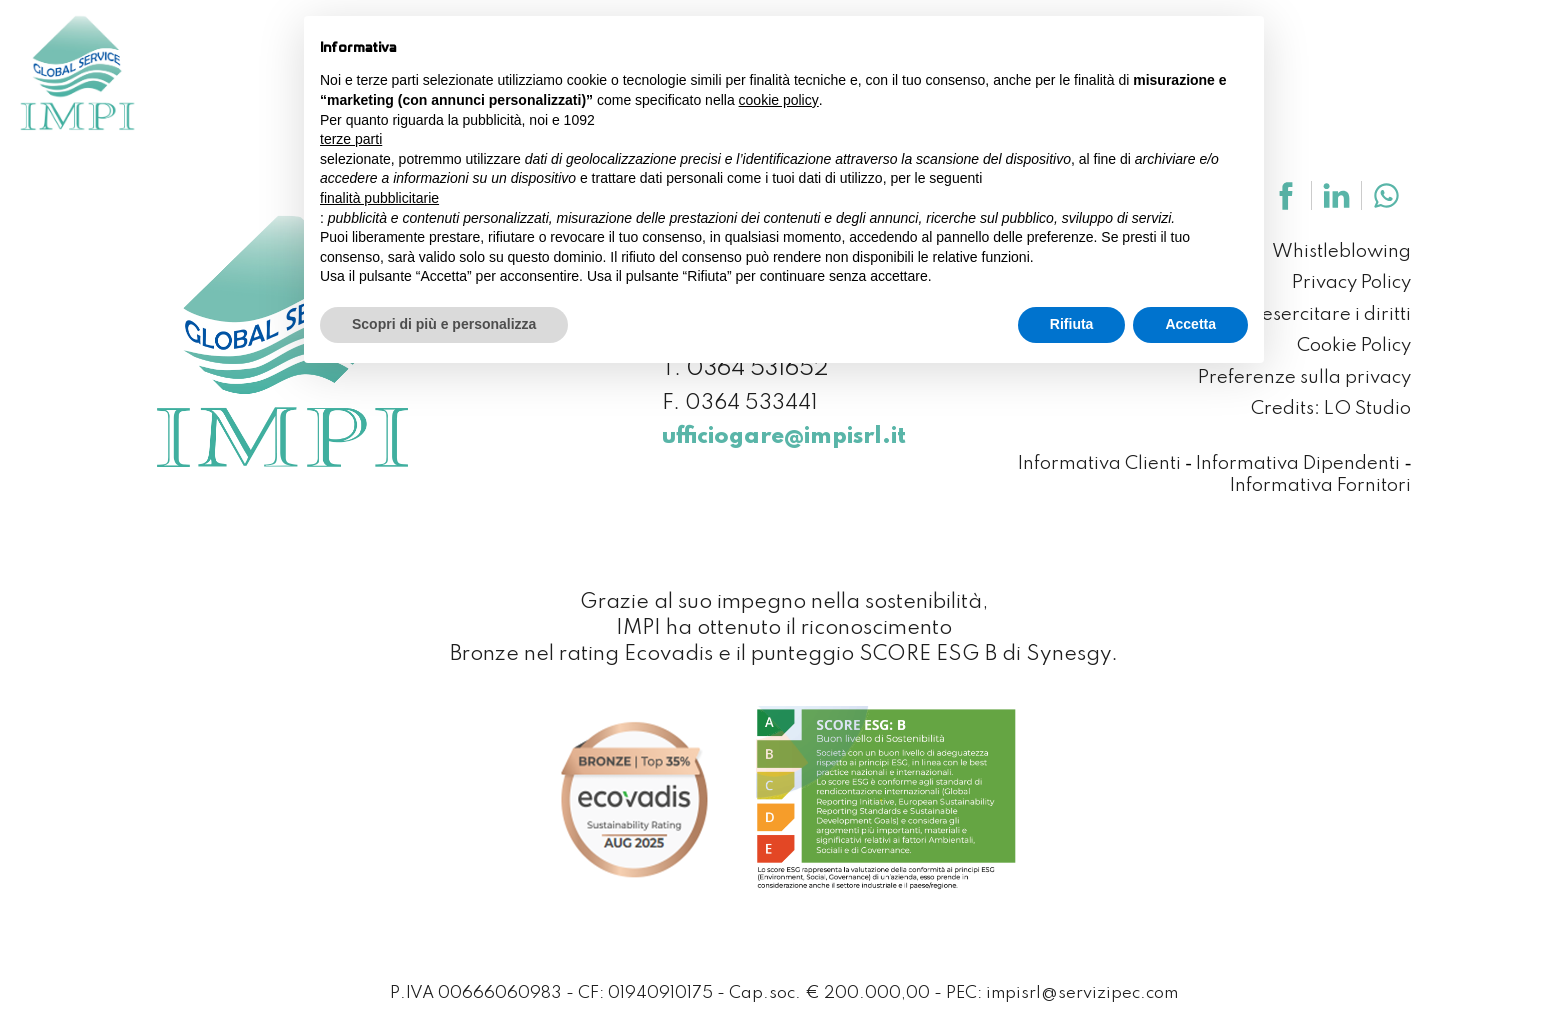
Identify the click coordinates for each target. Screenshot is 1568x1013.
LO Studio (1367, 409)
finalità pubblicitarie (379, 198)
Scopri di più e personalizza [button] (444, 324)
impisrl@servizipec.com (1082, 993)
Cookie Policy (1354, 346)
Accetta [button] (1190, 324)
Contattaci (1462, 49)
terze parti (351, 139)
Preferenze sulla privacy (1304, 378)
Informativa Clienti (1099, 464)
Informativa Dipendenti (1298, 464)
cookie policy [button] (779, 100)
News (1352, 49)
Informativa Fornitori (1320, 486)
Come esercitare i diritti (1308, 315)
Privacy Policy (1351, 283)
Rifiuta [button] (1072, 324)
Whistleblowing (1341, 252)
